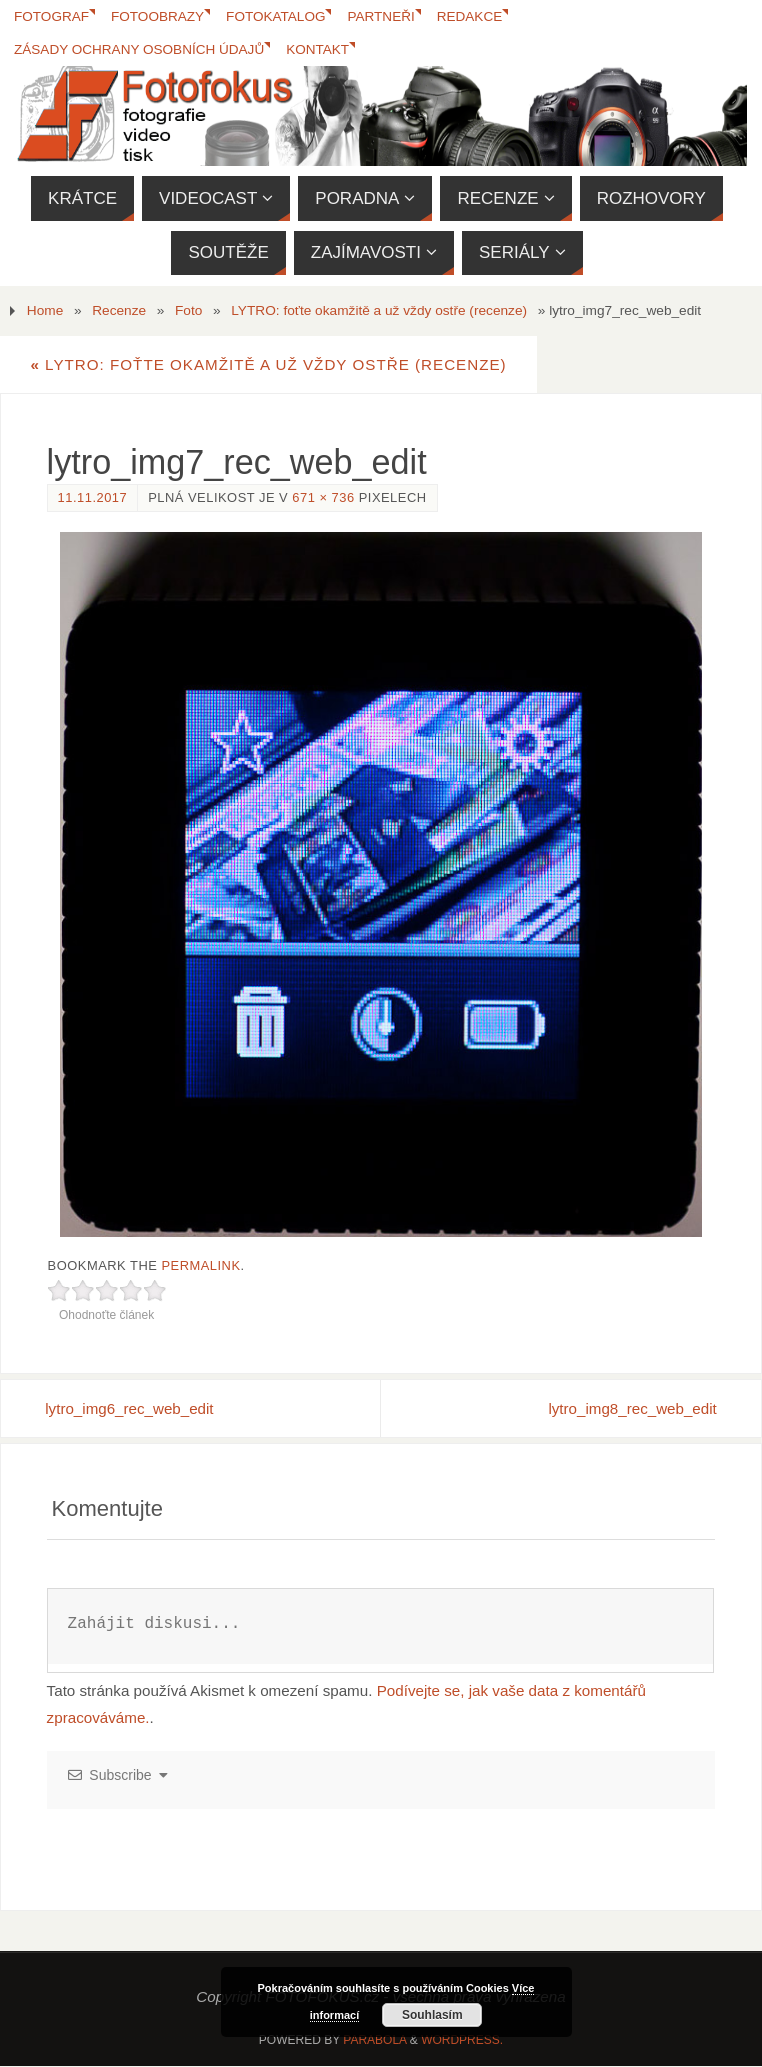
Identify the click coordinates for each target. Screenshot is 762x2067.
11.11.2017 (93, 497)
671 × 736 (323, 497)
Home (45, 310)
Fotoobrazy (159, 16)
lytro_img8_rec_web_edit (631, 1408)
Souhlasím (432, 2015)
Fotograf (52, 16)
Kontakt (320, 49)
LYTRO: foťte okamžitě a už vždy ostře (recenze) (379, 310)
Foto (188, 310)
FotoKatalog (278, 16)
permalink (200, 1265)
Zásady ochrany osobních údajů (140, 49)
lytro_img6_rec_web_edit (131, 1408)
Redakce (473, 16)
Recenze (119, 310)
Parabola (374, 2040)
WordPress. (462, 2040)
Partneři (384, 16)
